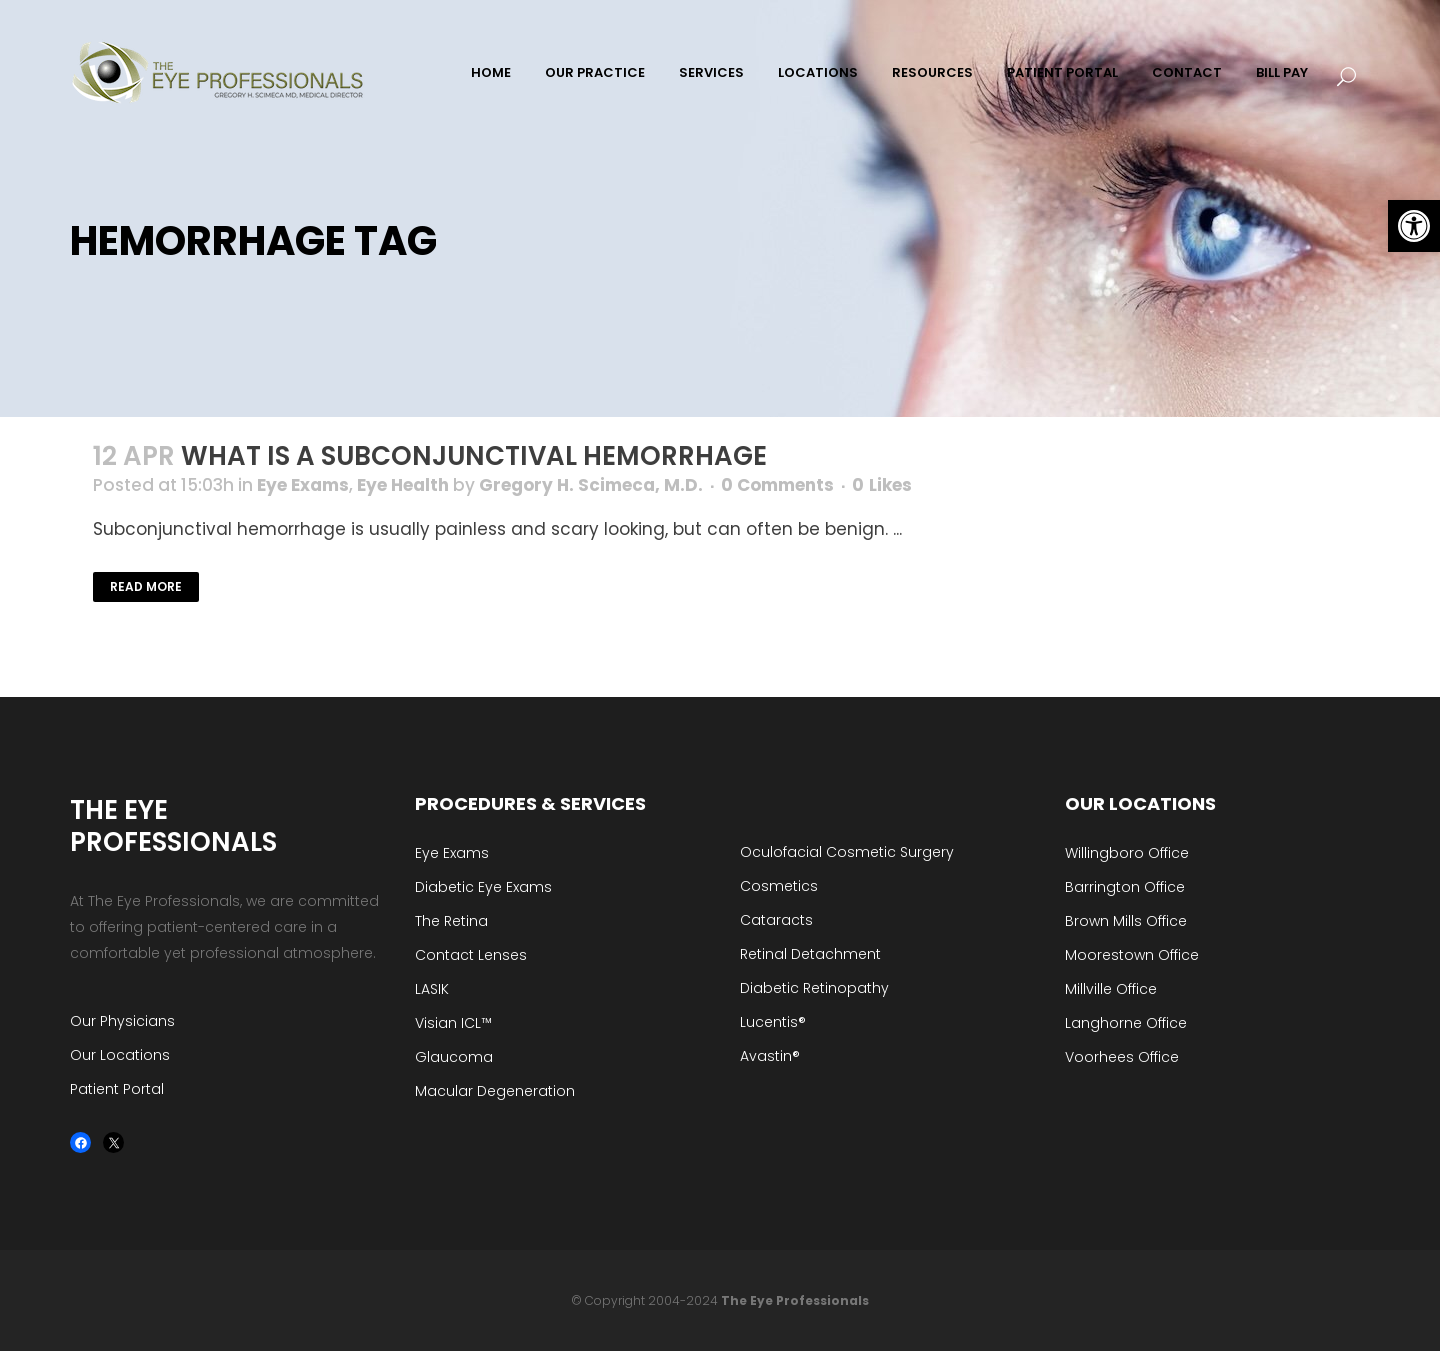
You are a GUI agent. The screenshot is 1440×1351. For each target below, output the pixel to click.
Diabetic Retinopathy (814, 988)
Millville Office (1111, 989)
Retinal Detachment (810, 954)
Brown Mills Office (1126, 921)
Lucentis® (773, 1022)
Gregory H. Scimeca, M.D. (591, 485)
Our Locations (120, 1055)
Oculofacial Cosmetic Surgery (847, 852)
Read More (146, 586)
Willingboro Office (1127, 853)
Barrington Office (1125, 887)
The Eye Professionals (795, 1300)
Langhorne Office (1126, 1023)
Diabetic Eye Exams (483, 887)
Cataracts (776, 920)
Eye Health (403, 485)
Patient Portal (117, 1089)
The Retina (451, 921)
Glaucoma (454, 1057)
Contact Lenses (471, 955)
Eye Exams (303, 485)
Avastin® (770, 1056)
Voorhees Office (1122, 1057)
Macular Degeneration (495, 1091)
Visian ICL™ (453, 1023)
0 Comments (777, 485)
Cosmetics (779, 886)
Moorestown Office (1132, 955)
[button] (1414, 226)
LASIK (432, 989)
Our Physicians (122, 1021)
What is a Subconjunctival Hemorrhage (474, 456)
